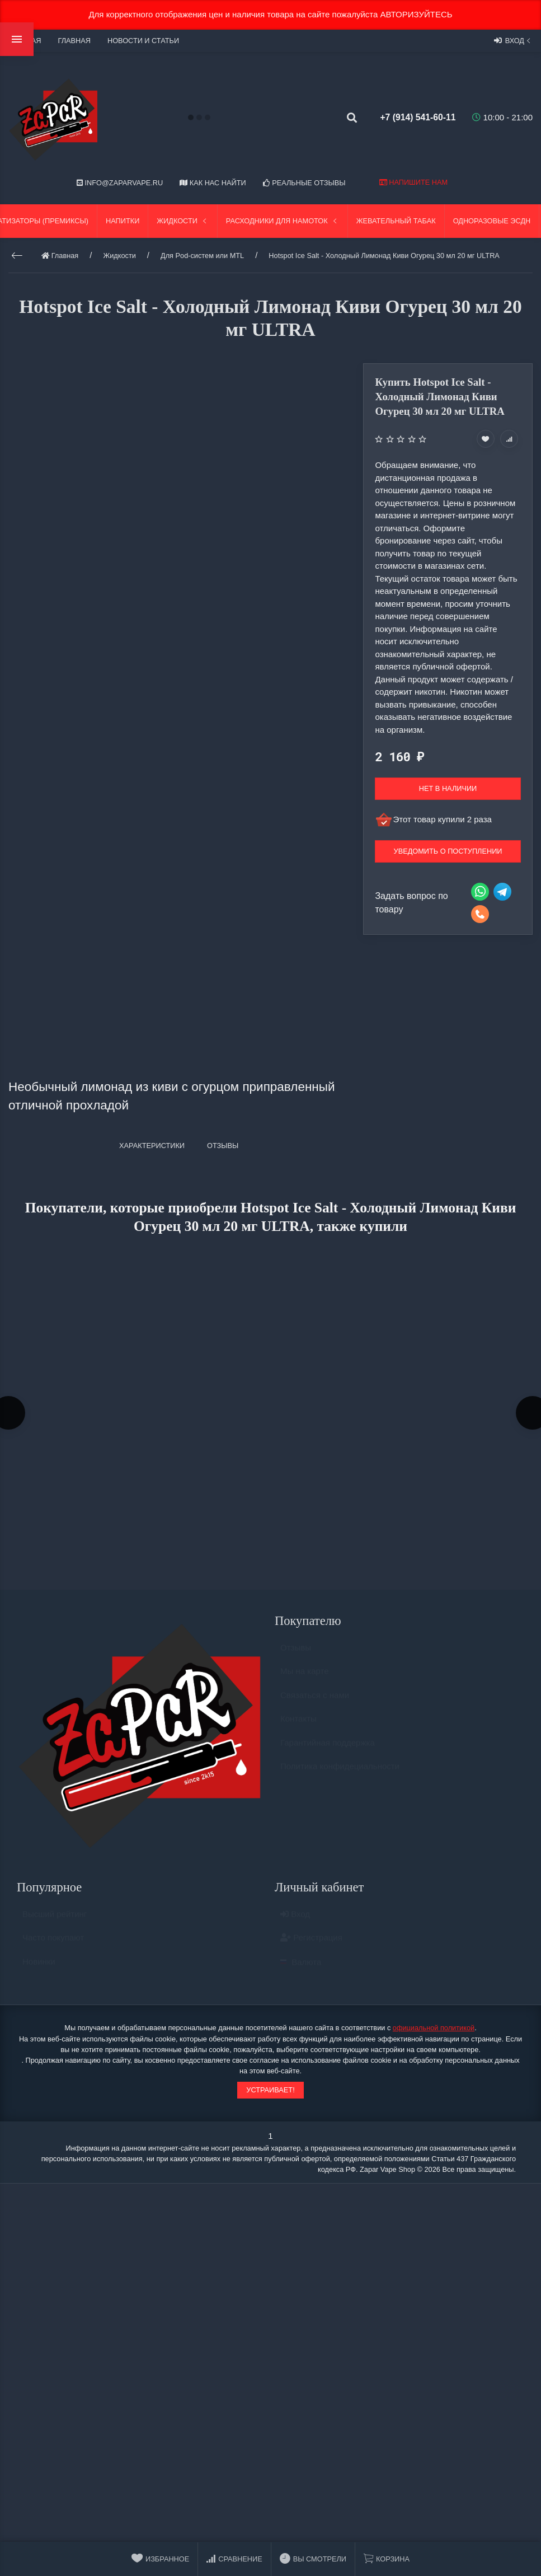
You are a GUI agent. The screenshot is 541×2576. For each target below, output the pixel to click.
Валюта (300, 1970)
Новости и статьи (143, 40)
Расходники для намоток (282, 221)
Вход (513, 40)
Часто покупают (53, 1945)
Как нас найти (213, 183)
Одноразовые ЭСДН (492, 221)
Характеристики (152, 1145)
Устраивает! (270, 2092)
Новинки (38, 1969)
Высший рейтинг (54, 1922)
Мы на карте (304, 1679)
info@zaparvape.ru (120, 183)
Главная (74, 40)
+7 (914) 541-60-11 (410, 117)
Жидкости (183, 221)
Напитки (122, 221)
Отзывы (295, 1655)
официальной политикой (433, 2030)
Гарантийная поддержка (327, 1750)
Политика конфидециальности (339, 1774)
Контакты (298, 1726)
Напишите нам (413, 182)
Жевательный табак (396, 221)
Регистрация (311, 1945)
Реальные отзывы (304, 183)
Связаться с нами (314, 1703)
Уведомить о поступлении (448, 851)
